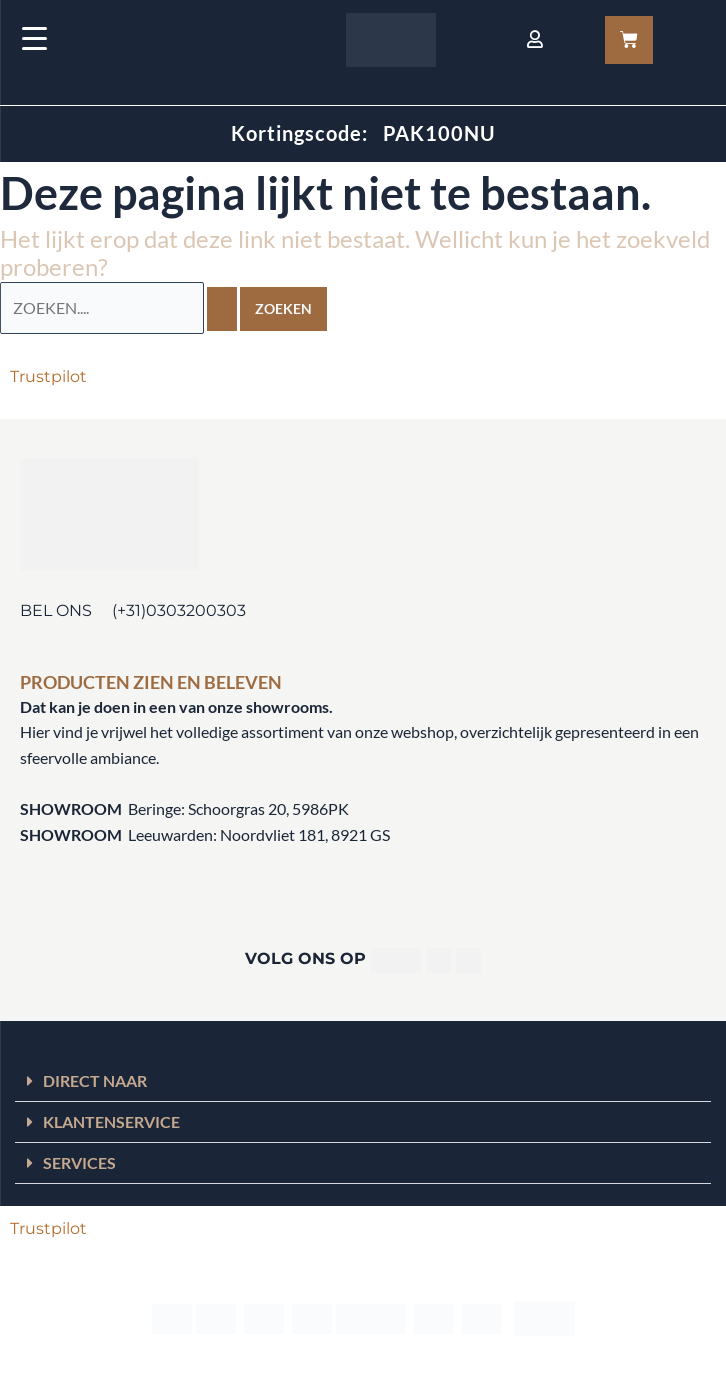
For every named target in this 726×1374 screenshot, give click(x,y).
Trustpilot (48, 376)
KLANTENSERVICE (111, 1121)
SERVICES (79, 1162)
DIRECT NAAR (95, 1080)
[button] (363, 1081)
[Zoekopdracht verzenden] (222, 309)
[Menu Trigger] (34, 37)
